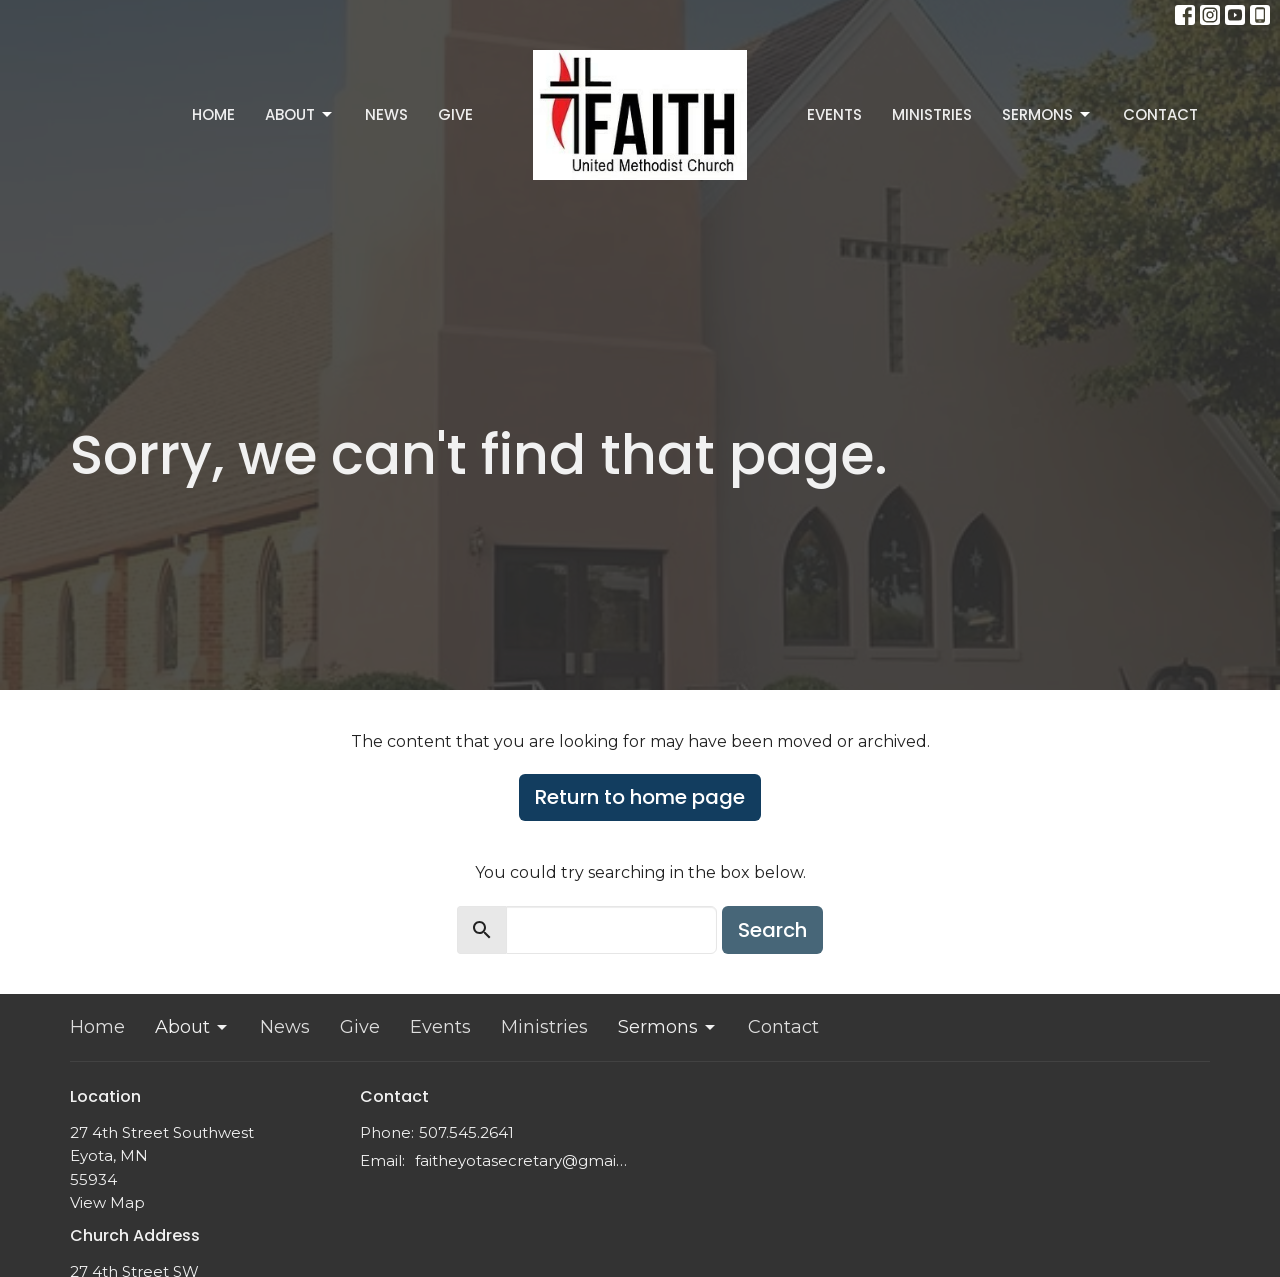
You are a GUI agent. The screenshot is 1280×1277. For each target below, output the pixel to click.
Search (772, 930)
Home (213, 114)
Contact (1160, 114)
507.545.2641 (466, 1132)
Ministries (932, 114)
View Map (107, 1202)
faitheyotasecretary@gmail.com (522, 1160)
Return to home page (640, 797)
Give (455, 114)
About (300, 114)
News (386, 114)
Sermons (1047, 114)
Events (834, 114)
